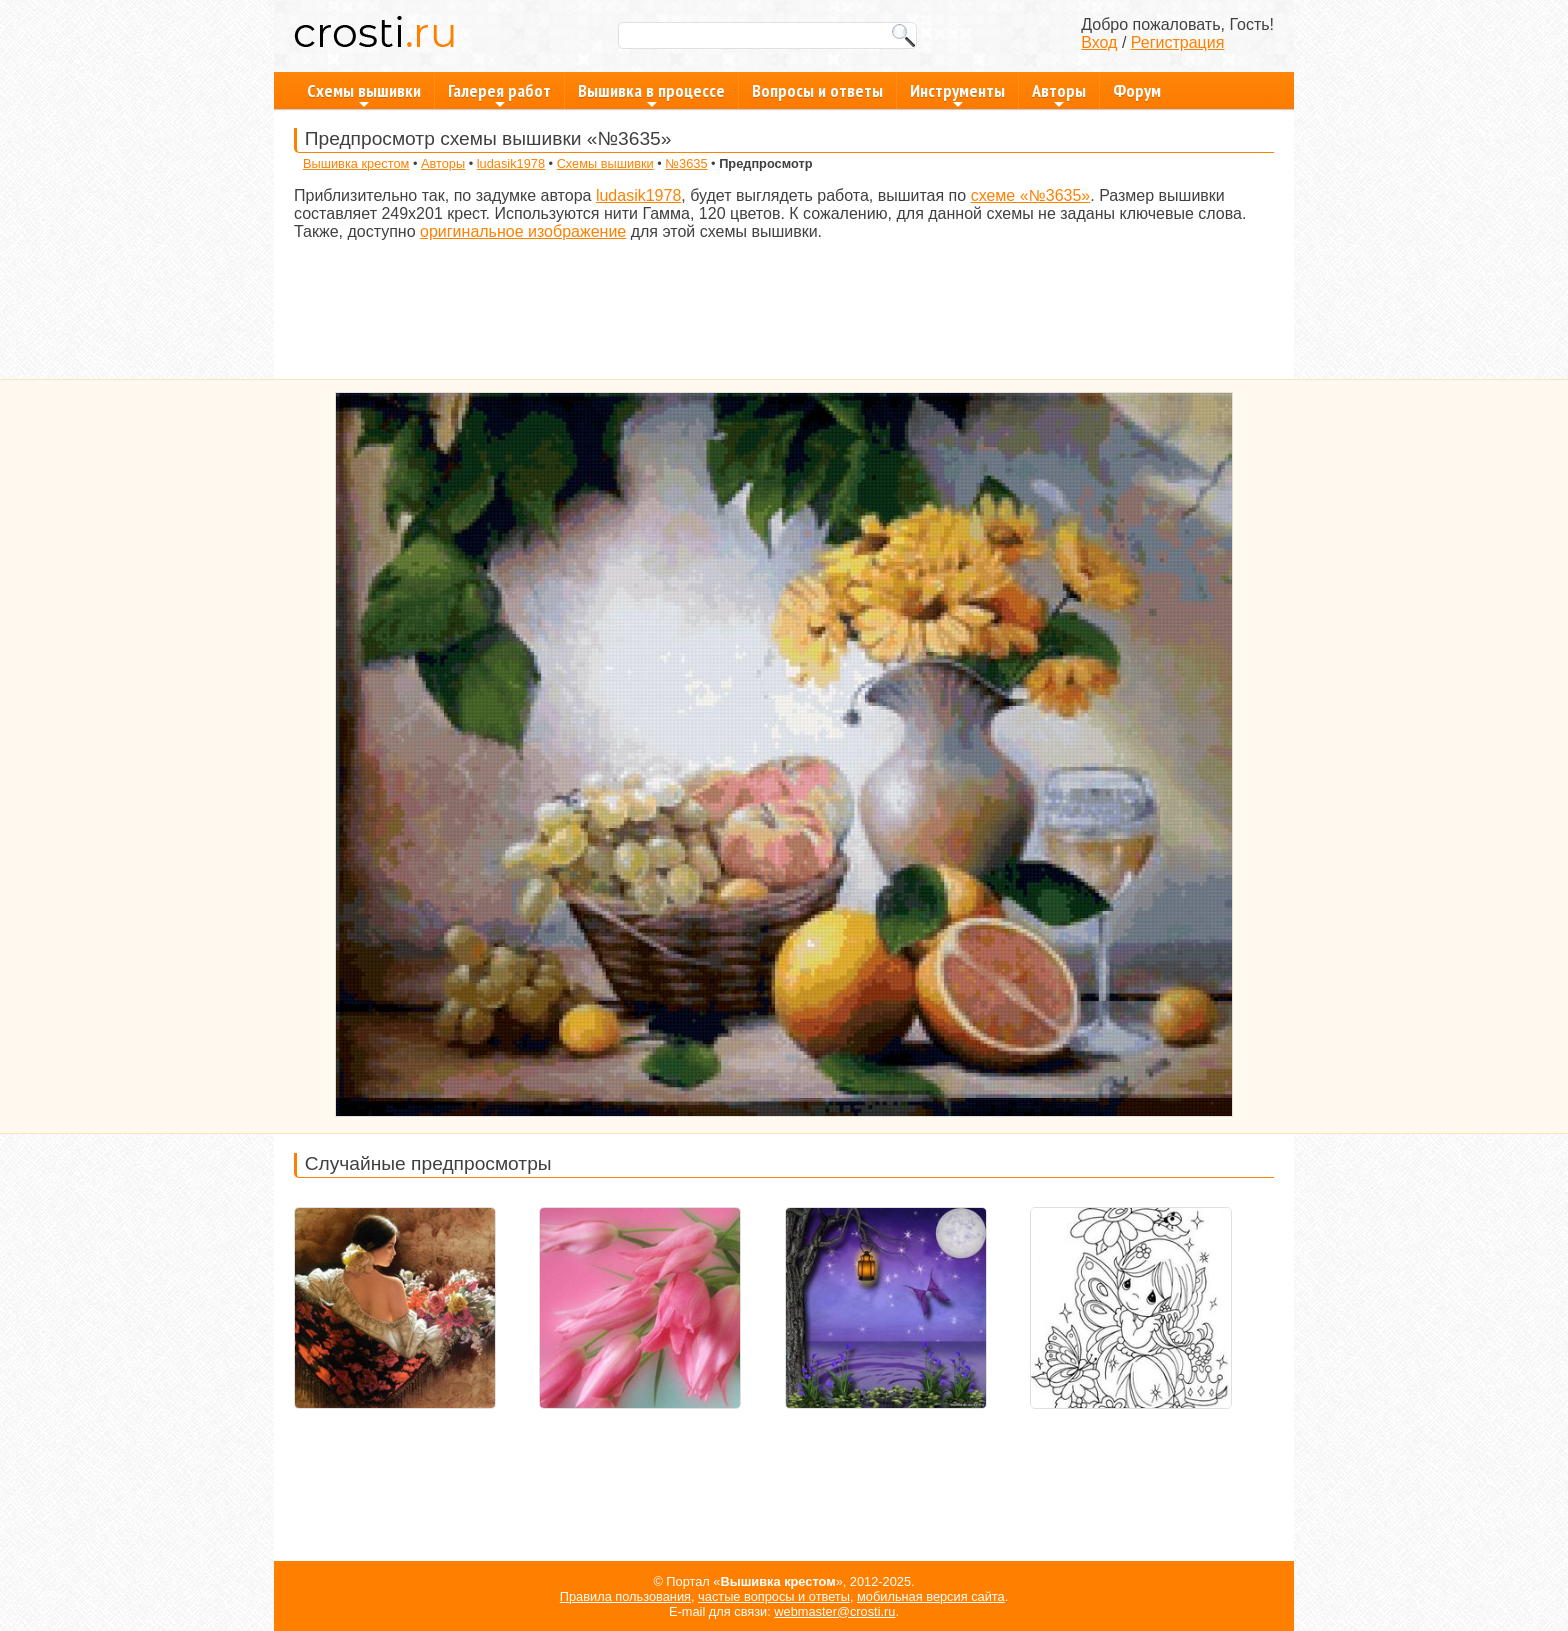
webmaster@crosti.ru (834, 1611)
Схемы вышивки (364, 94)
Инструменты (957, 94)
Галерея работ (499, 94)
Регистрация (1178, 42)
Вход (1099, 42)
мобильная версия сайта (931, 1596)
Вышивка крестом (356, 163)
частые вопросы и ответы (774, 1596)
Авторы (1059, 94)
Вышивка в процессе (651, 94)
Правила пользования (625, 1596)
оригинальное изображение (523, 231)
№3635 (686, 163)
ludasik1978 (511, 163)
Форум (1137, 90)
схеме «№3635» (1031, 195)
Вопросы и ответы (817, 90)
